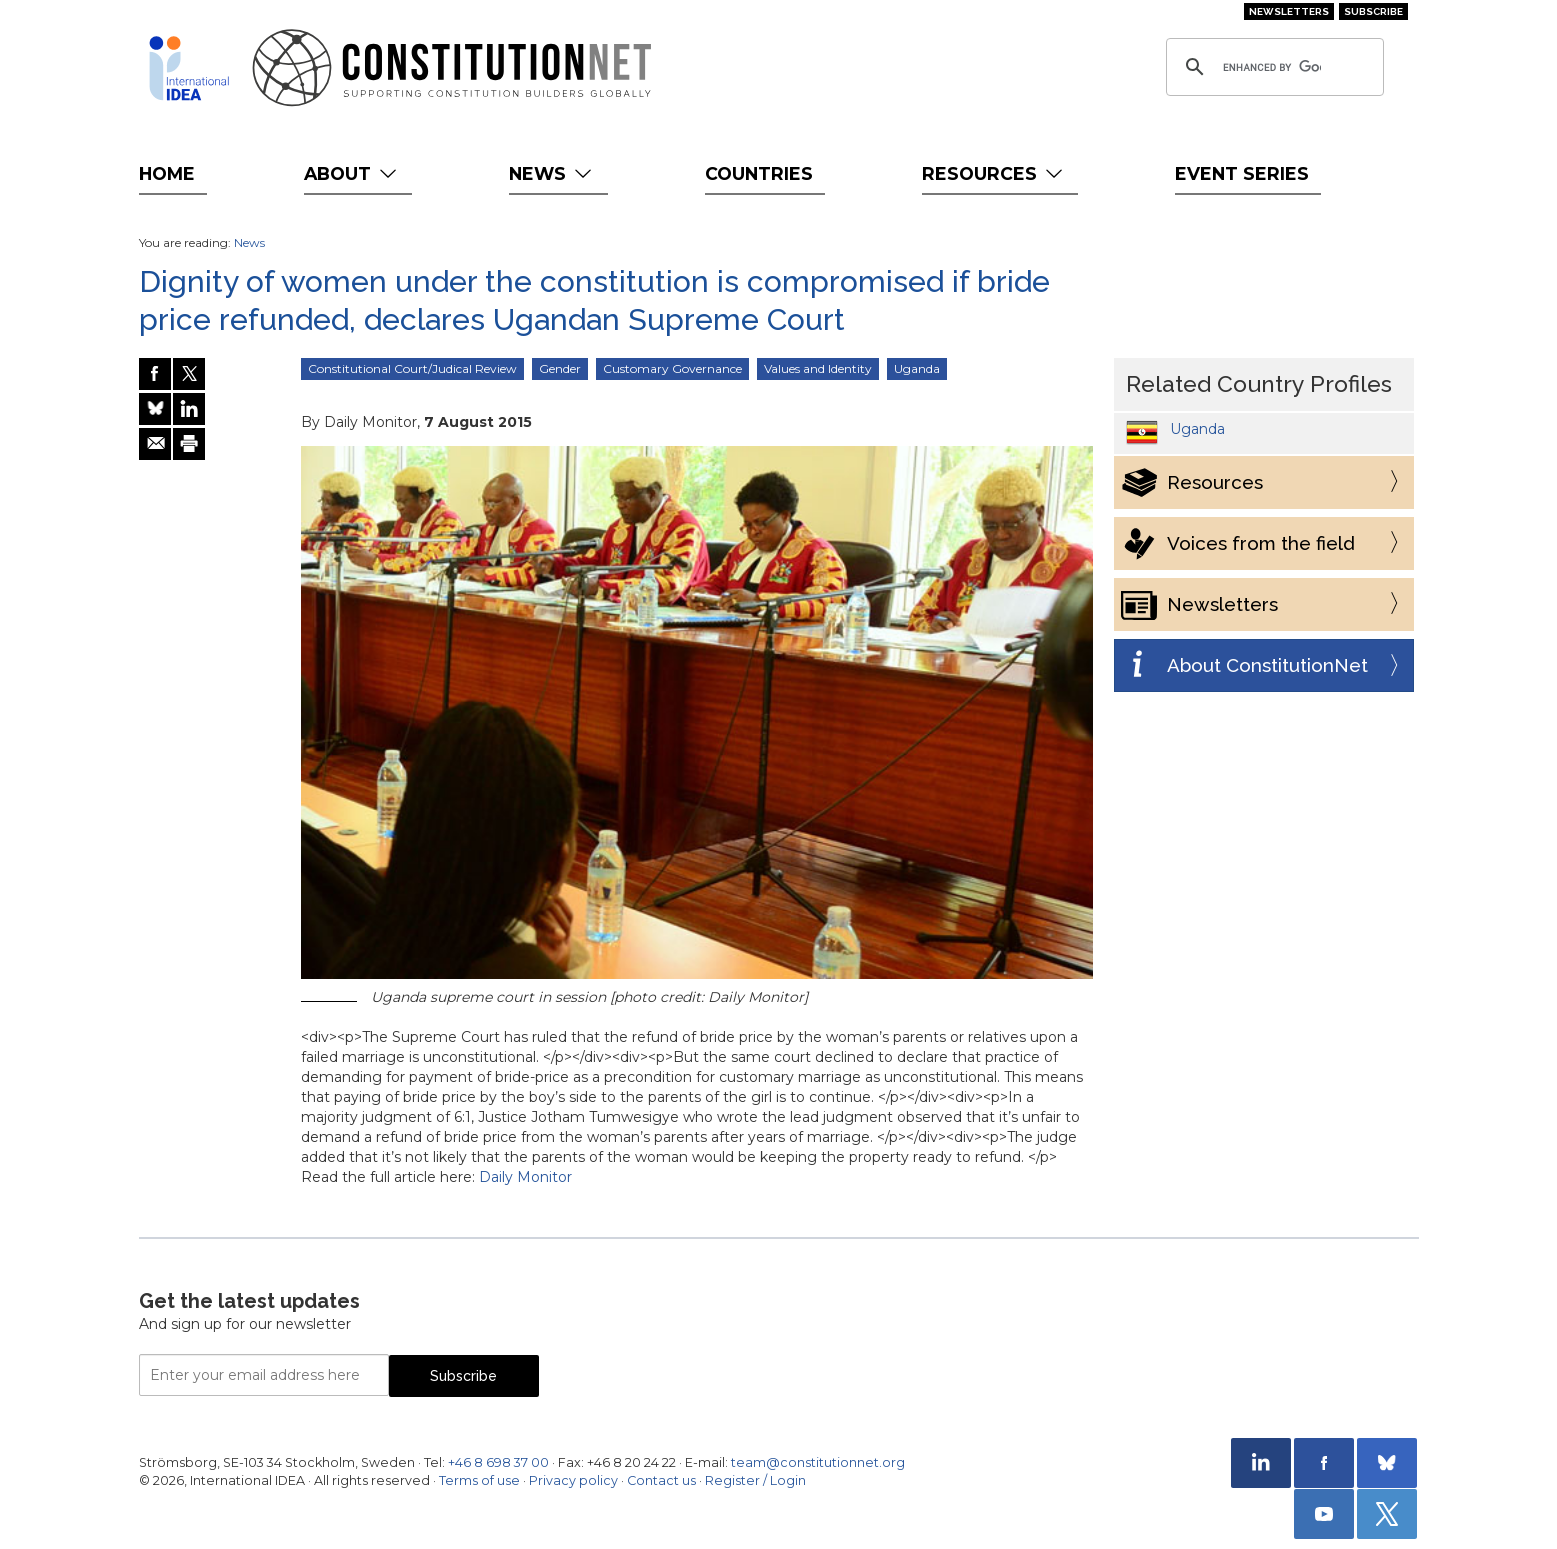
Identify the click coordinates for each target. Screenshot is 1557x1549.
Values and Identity (818, 368)
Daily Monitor (525, 1177)
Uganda (917, 368)
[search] (1272, 67)
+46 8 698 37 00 (498, 1462)
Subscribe (1373, 11)
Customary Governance (672, 368)
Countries (759, 173)
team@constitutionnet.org (818, 1462)
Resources (994, 173)
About (352, 173)
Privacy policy (573, 1480)
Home (167, 173)
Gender (560, 368)
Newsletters (1289, 11)
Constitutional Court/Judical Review (412, 368)
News (552, 173)
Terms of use (479, 1480)
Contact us (661, 1480)
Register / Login (755, 1480)
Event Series (1242, 173)
